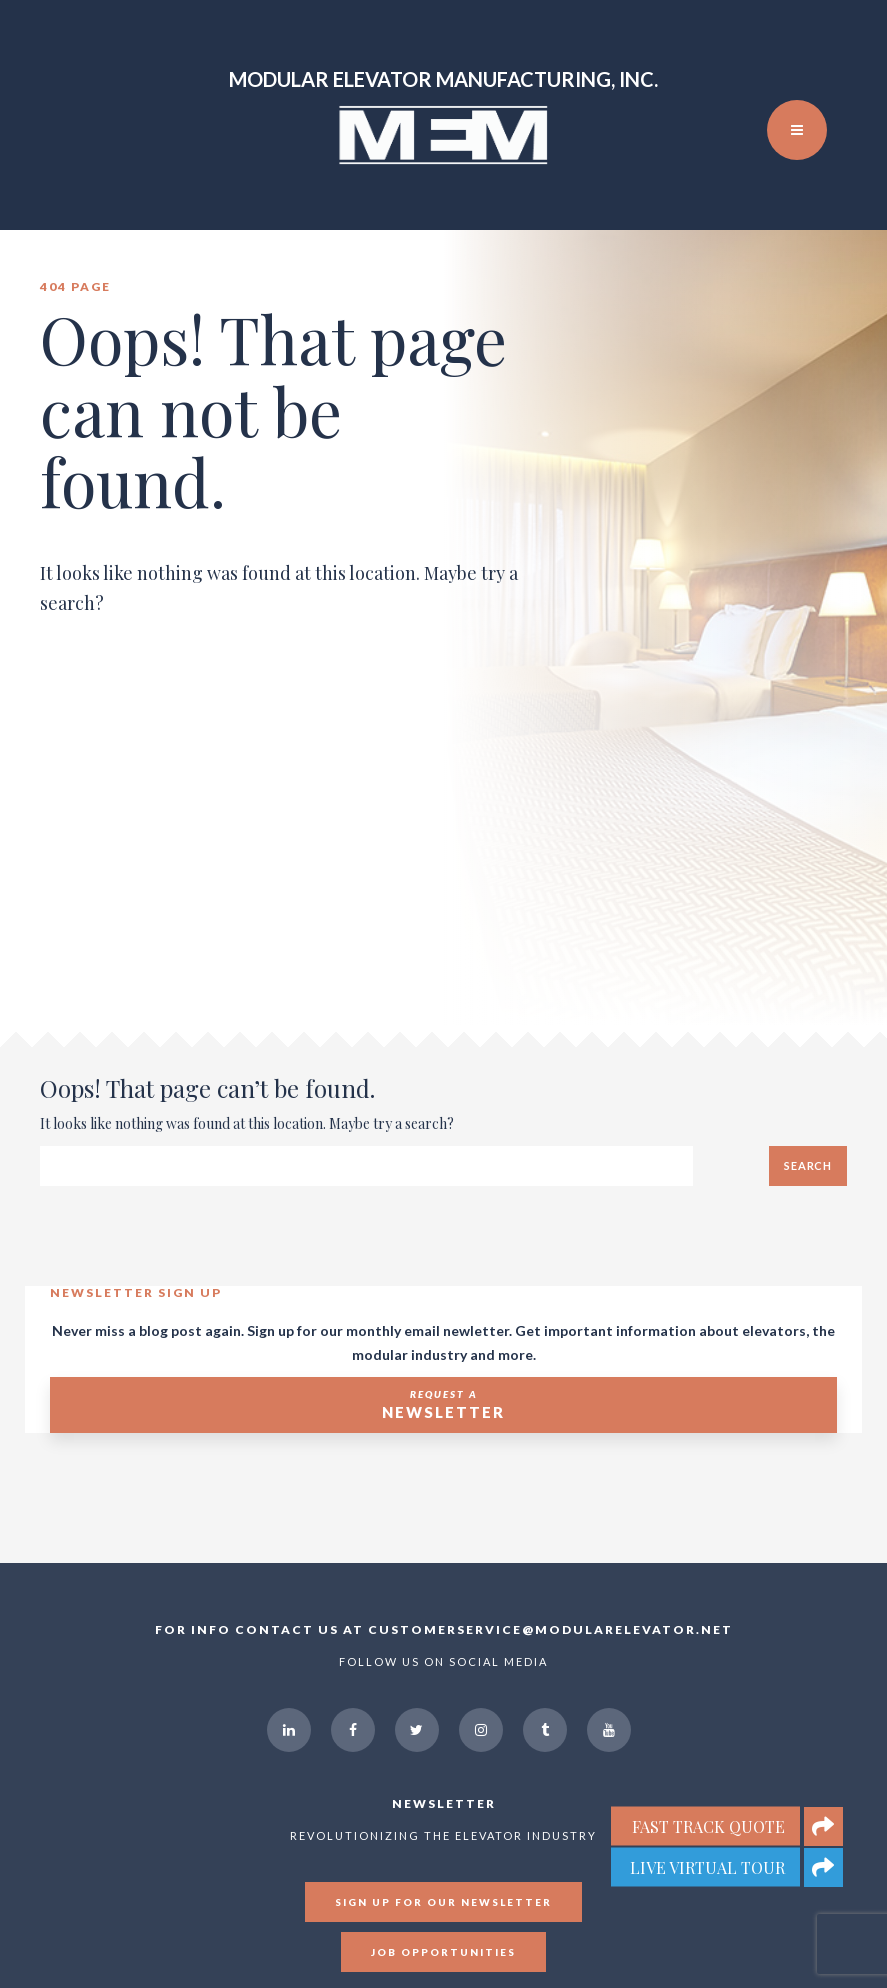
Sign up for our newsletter (443, 1902)
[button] (823, 1867)
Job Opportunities (443, 1952)
